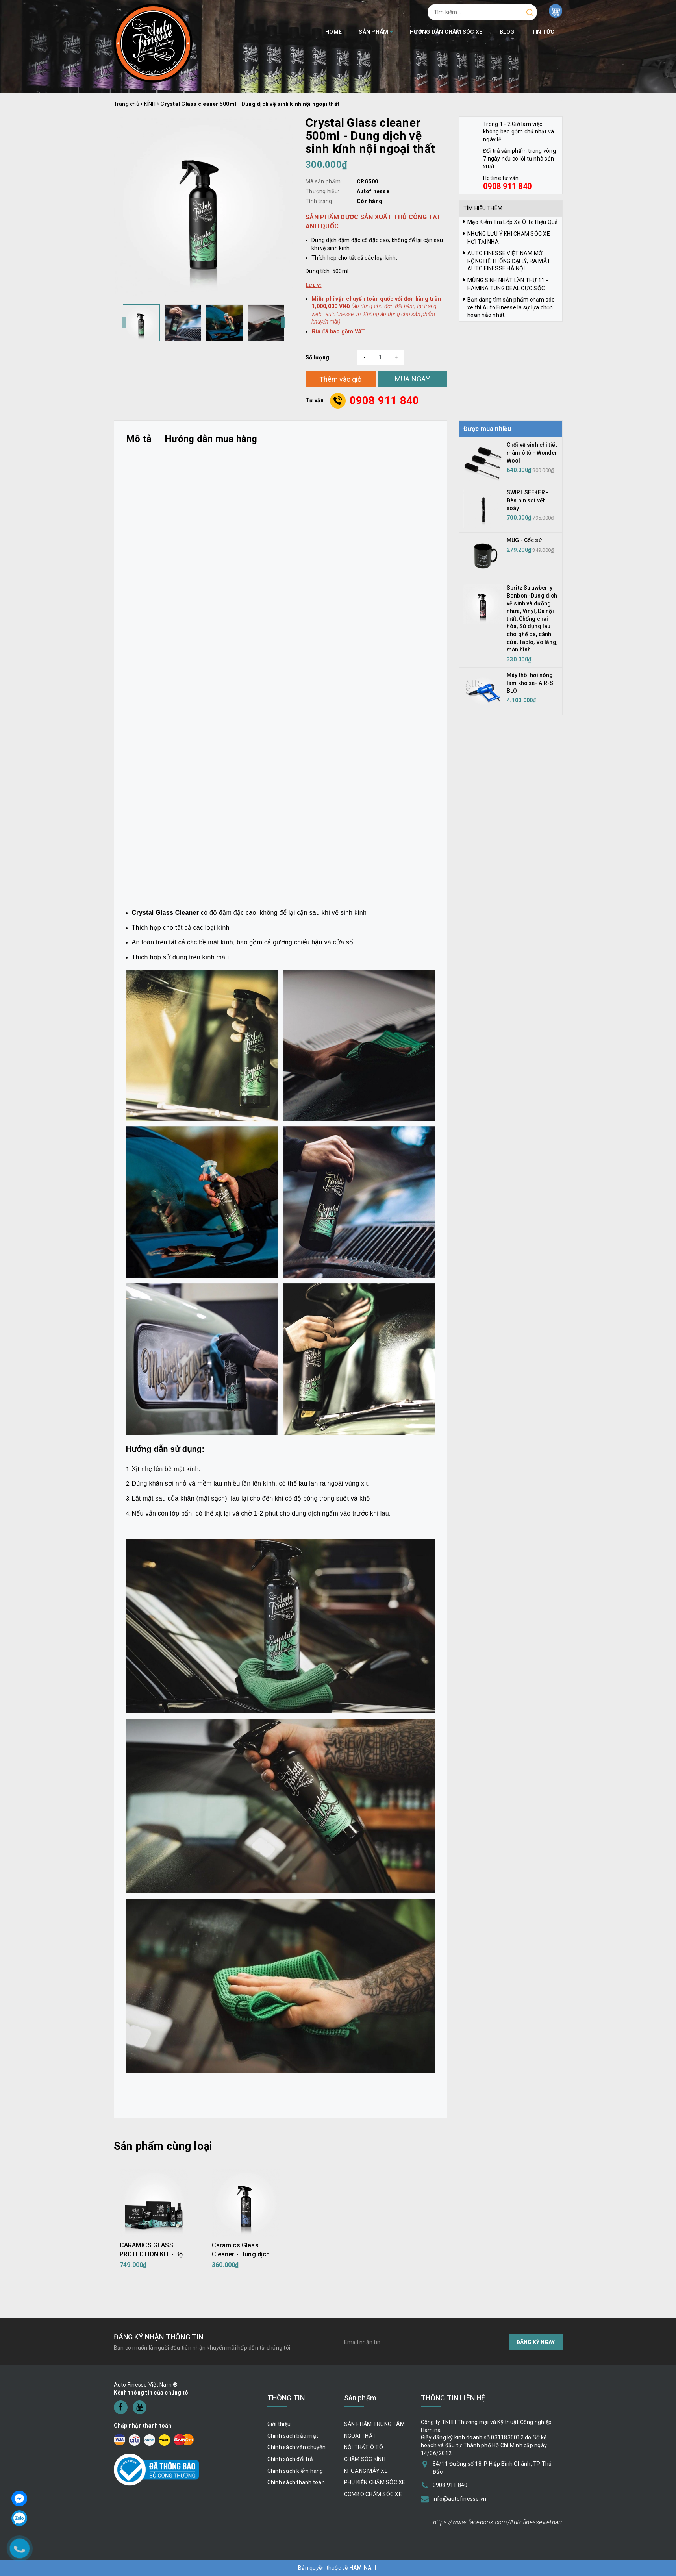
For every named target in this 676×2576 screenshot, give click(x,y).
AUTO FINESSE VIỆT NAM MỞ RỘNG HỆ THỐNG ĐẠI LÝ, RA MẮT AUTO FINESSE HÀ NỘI (508, 261)
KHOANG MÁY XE (366, 2471)
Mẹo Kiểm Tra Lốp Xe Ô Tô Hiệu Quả (512, 222)
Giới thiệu (279, 2424)
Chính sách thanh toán (296, 2482)
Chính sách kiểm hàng (295, 2471)
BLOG (507, 32)
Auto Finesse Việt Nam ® (146, 2385)
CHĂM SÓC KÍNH (364, 2459)
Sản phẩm (376, 32)
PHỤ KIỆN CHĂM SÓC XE (375, 2482)
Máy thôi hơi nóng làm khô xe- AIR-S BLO (530, 683)
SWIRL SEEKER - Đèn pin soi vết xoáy (527, 500)
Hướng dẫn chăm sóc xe (446, 32)
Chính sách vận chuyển (296, 2447)
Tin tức (543, 32)
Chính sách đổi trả (290, 2459)
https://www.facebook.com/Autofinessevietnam (498, 2522)
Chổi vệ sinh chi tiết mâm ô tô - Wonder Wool (532, 452)
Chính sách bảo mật (293, 2436)
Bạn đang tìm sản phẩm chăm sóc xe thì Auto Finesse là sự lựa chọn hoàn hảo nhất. (511, 307)
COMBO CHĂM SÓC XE (373, 2494)
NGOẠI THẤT (360, 2436)
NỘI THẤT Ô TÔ (363, 2447)
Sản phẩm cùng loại (163, 2145)
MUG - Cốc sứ (524, 540)
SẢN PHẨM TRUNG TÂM (374, 2424)
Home (333, 32)
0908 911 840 (384, 400)
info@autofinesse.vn (460, 2499)
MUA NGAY (412, 379)
